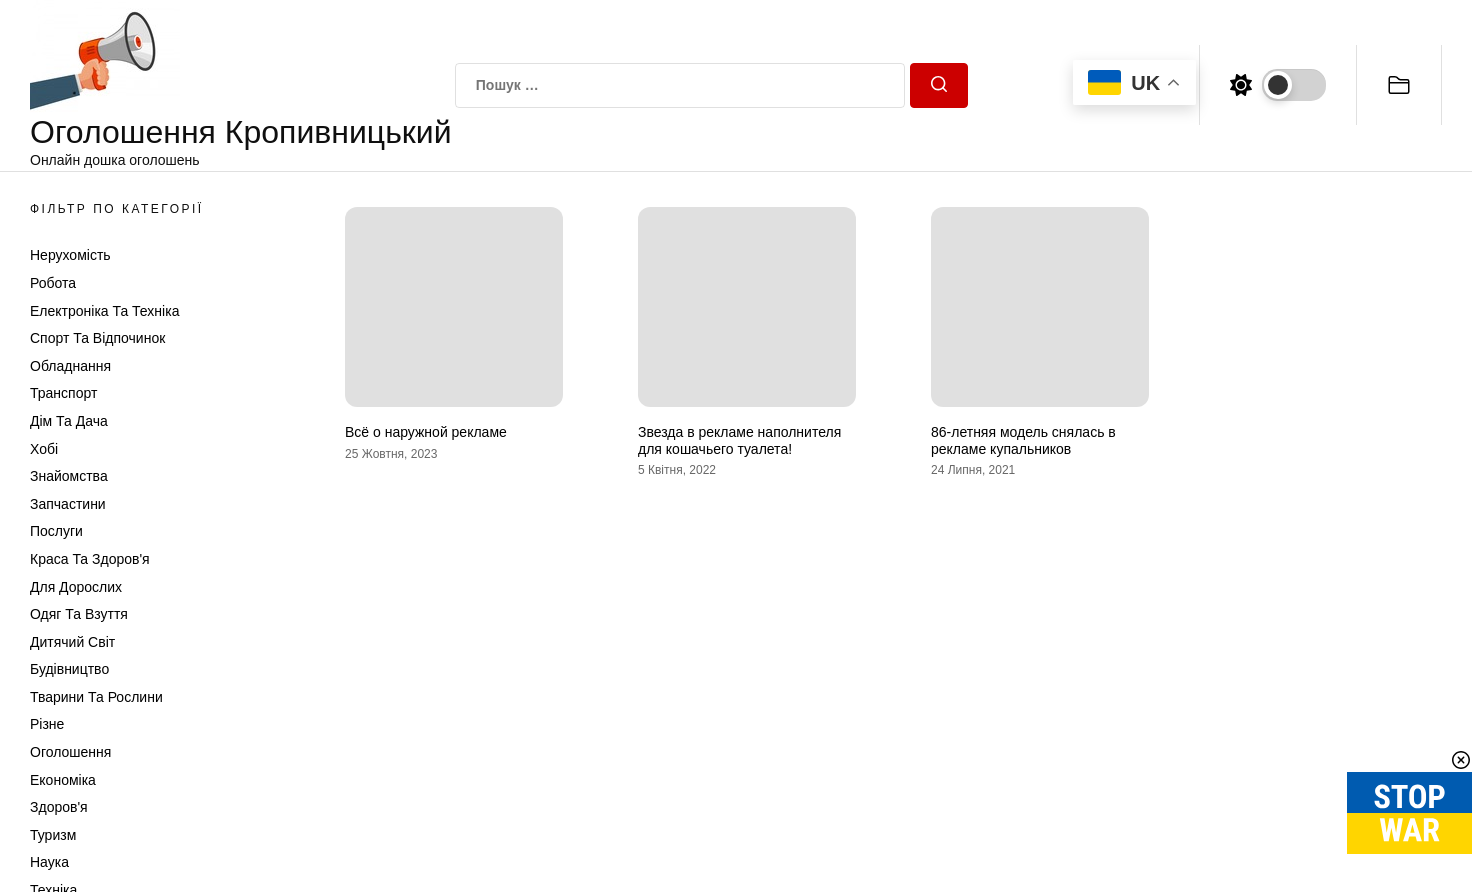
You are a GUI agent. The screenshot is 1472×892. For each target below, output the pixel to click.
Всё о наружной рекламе (426, 432)
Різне (47, 724)
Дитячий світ (72, 642)
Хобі (44, 449)
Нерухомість (70, 255)
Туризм (53, 835)
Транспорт (63, 393)
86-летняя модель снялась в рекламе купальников (1023, 440)
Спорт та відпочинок (97, 338)
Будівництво (69, 669)
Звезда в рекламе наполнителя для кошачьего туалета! (739, 440)
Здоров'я (59, 807)
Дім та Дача (69, 421)
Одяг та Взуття (79, 614)
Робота (53, 283)
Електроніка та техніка (104, 311)
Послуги (56, 531)
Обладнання (70, 366)
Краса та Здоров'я (90, 559)
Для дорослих (76, 587)
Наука (49, 862)
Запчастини (68, 504)
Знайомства (69, 476)
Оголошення (70, 752)
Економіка (63, 780)
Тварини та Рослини (96, 697)
